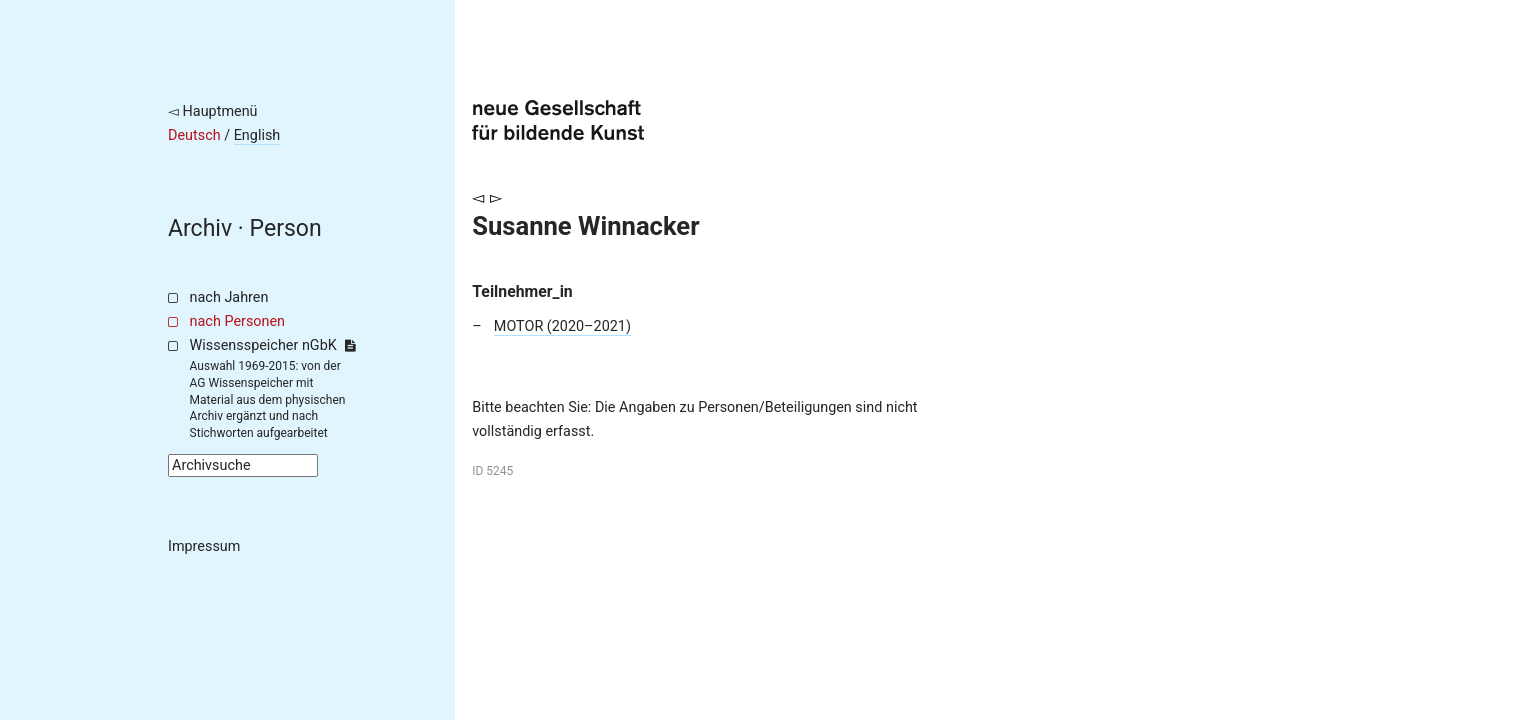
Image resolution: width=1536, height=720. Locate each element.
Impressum (204, 546)
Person (286, 228)
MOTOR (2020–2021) (562, 326)
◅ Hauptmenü (213, 111)
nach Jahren (229, 297)
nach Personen (237, 321)
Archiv (200, 228)
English (257, 135)
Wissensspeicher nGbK (272, 345)
